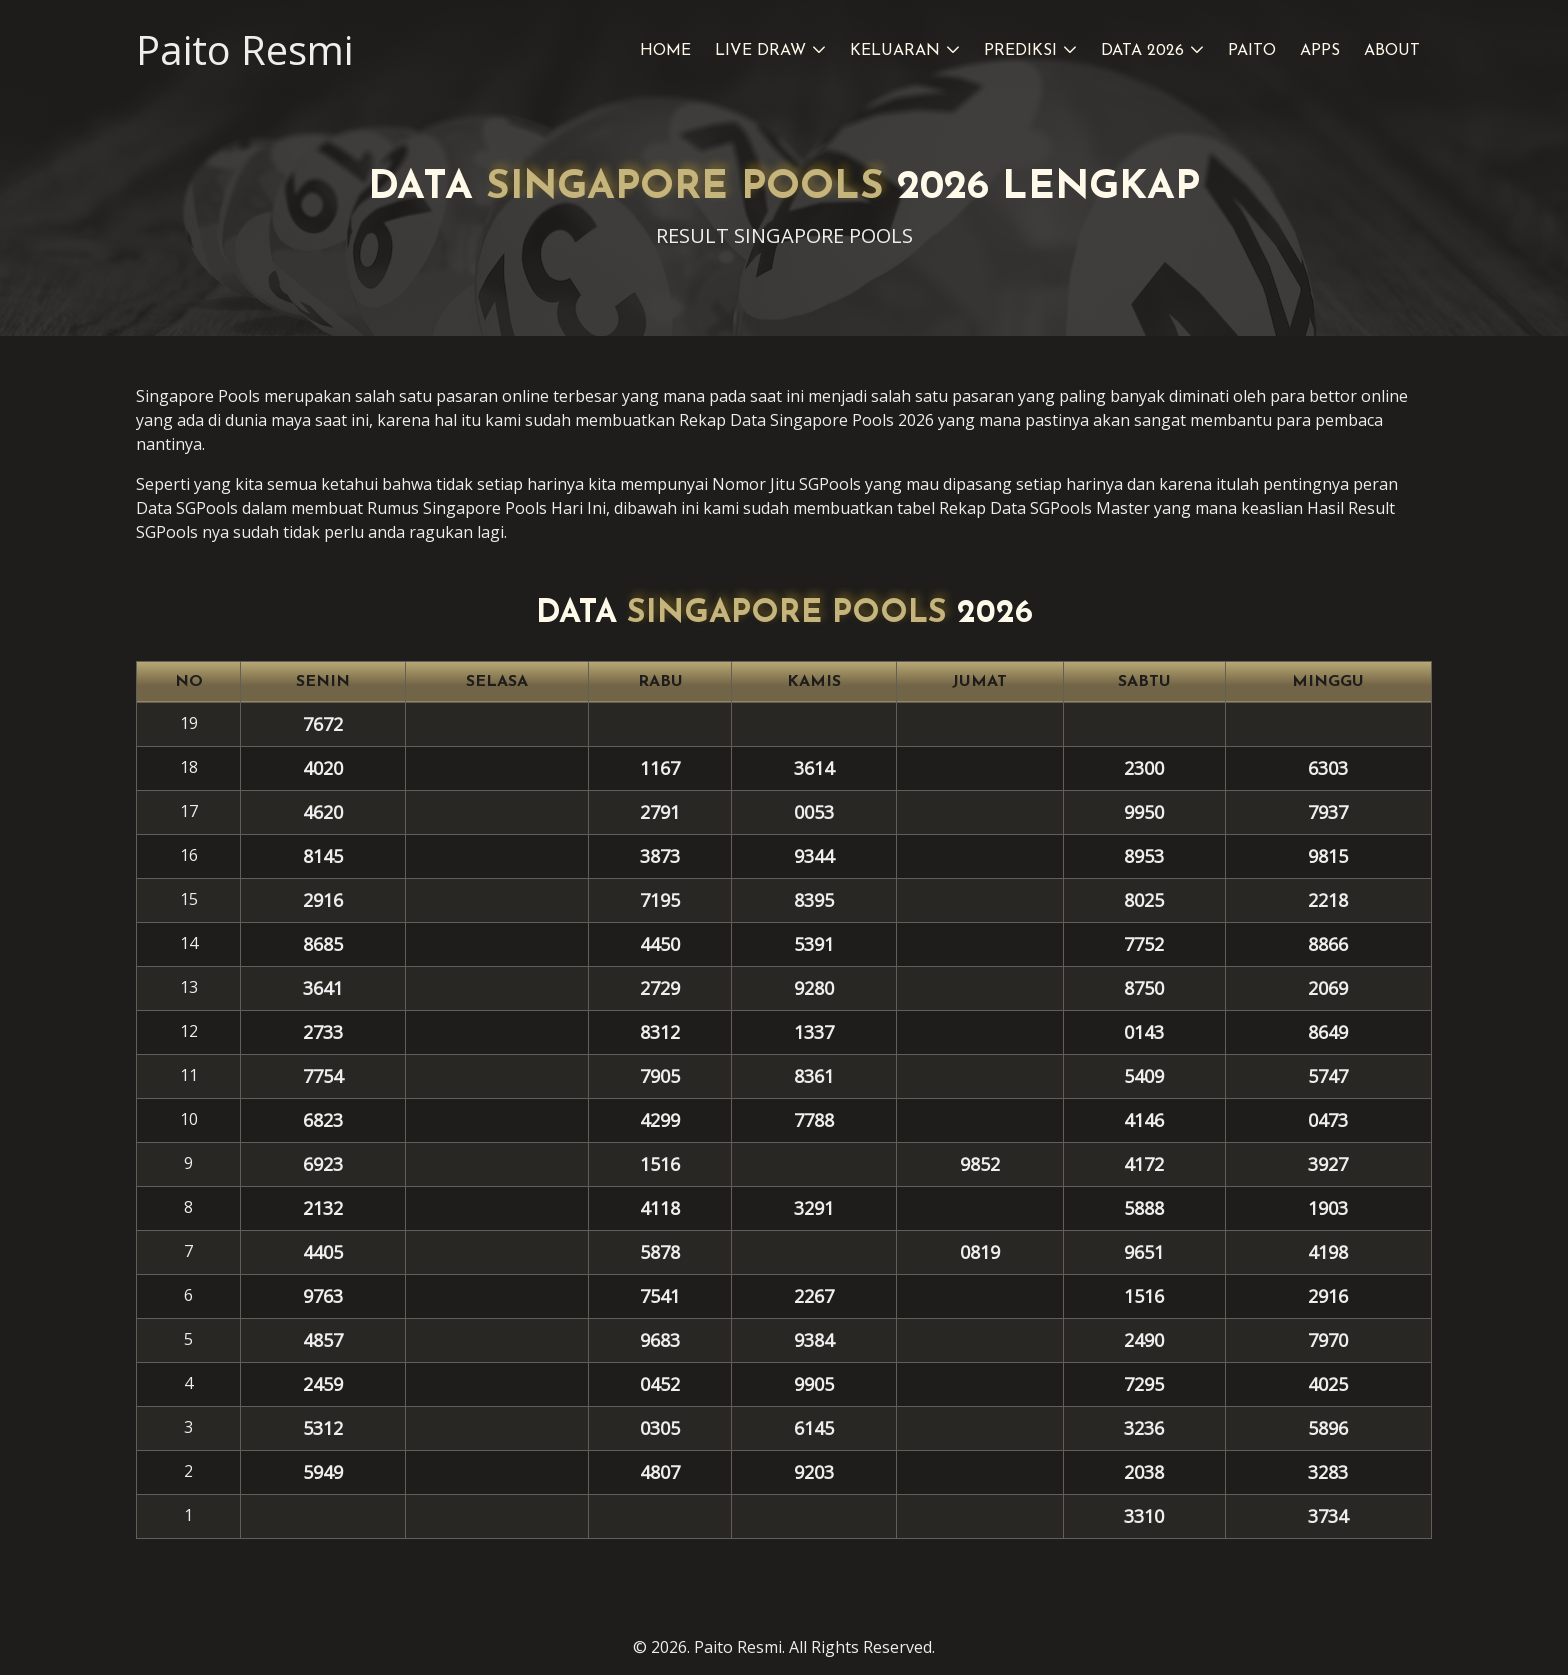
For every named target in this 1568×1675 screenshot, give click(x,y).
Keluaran (895, 51)
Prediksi (1020, 51)
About (1392, 51)
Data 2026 (1142, 51)
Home (665, 51)
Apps (1320, 51)
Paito (1252, 51)
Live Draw (760, 51)
